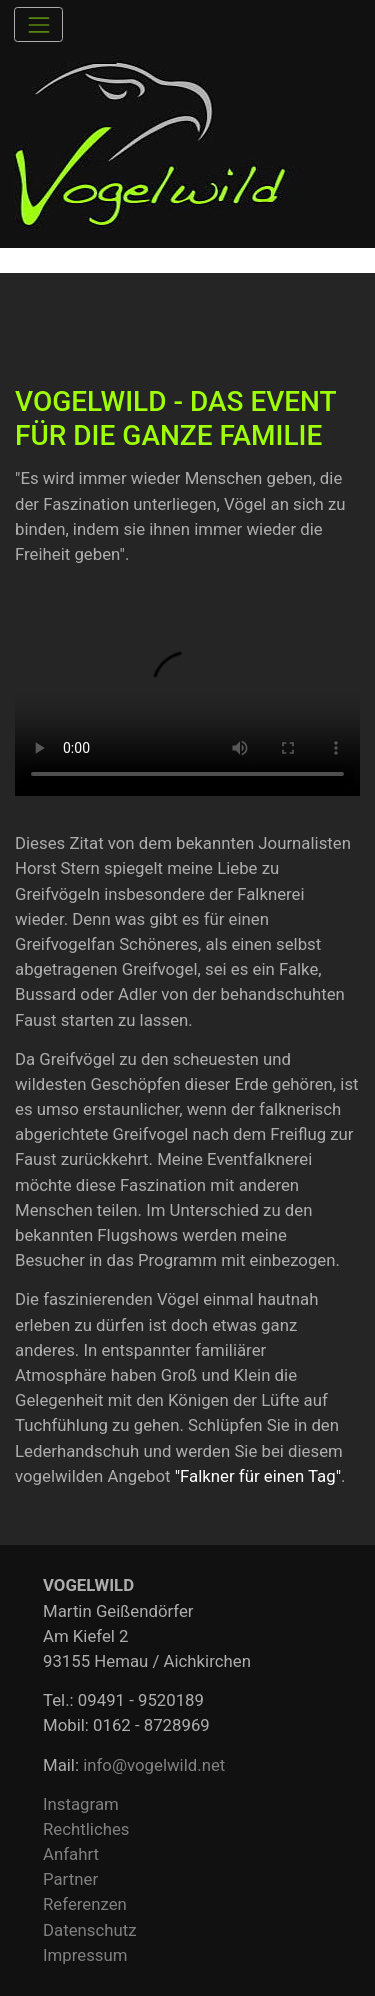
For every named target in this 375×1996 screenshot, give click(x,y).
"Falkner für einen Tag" (258, 1476)
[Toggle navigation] (38, 24)
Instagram (81, 1804)
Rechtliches (86, 1829)
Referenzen (85, 1904)
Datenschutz (90, 1930)
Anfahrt (71, 1854)
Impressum (85, 1955)
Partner (70, 1879)
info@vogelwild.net (154, 1765)
